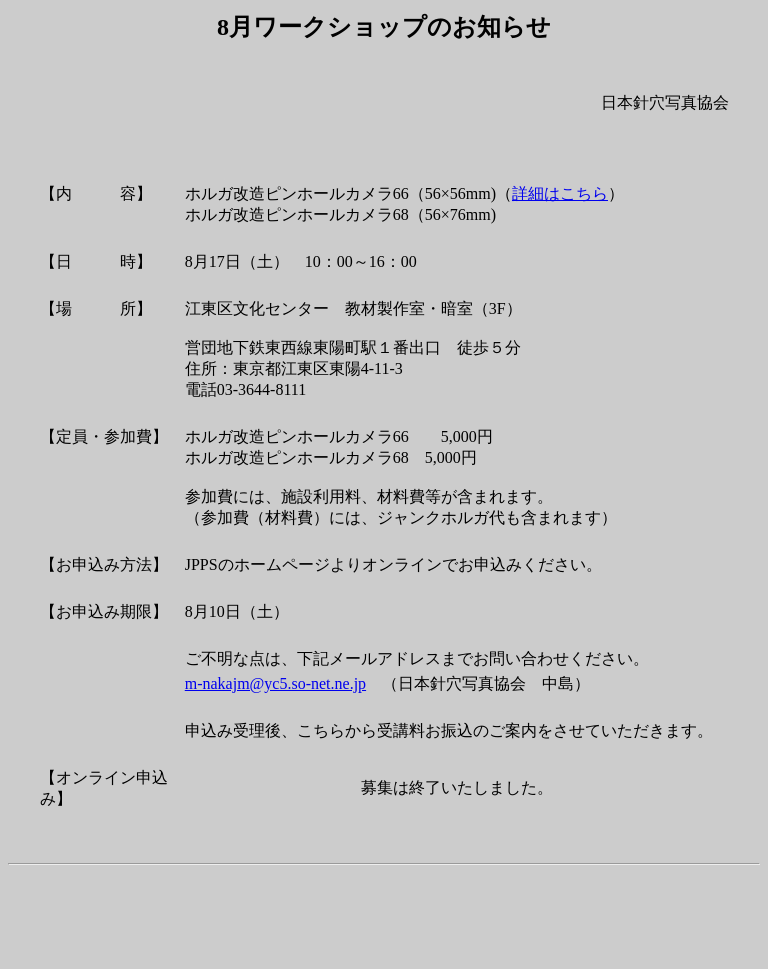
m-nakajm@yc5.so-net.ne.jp (275, 683)
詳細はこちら (560, 193)
